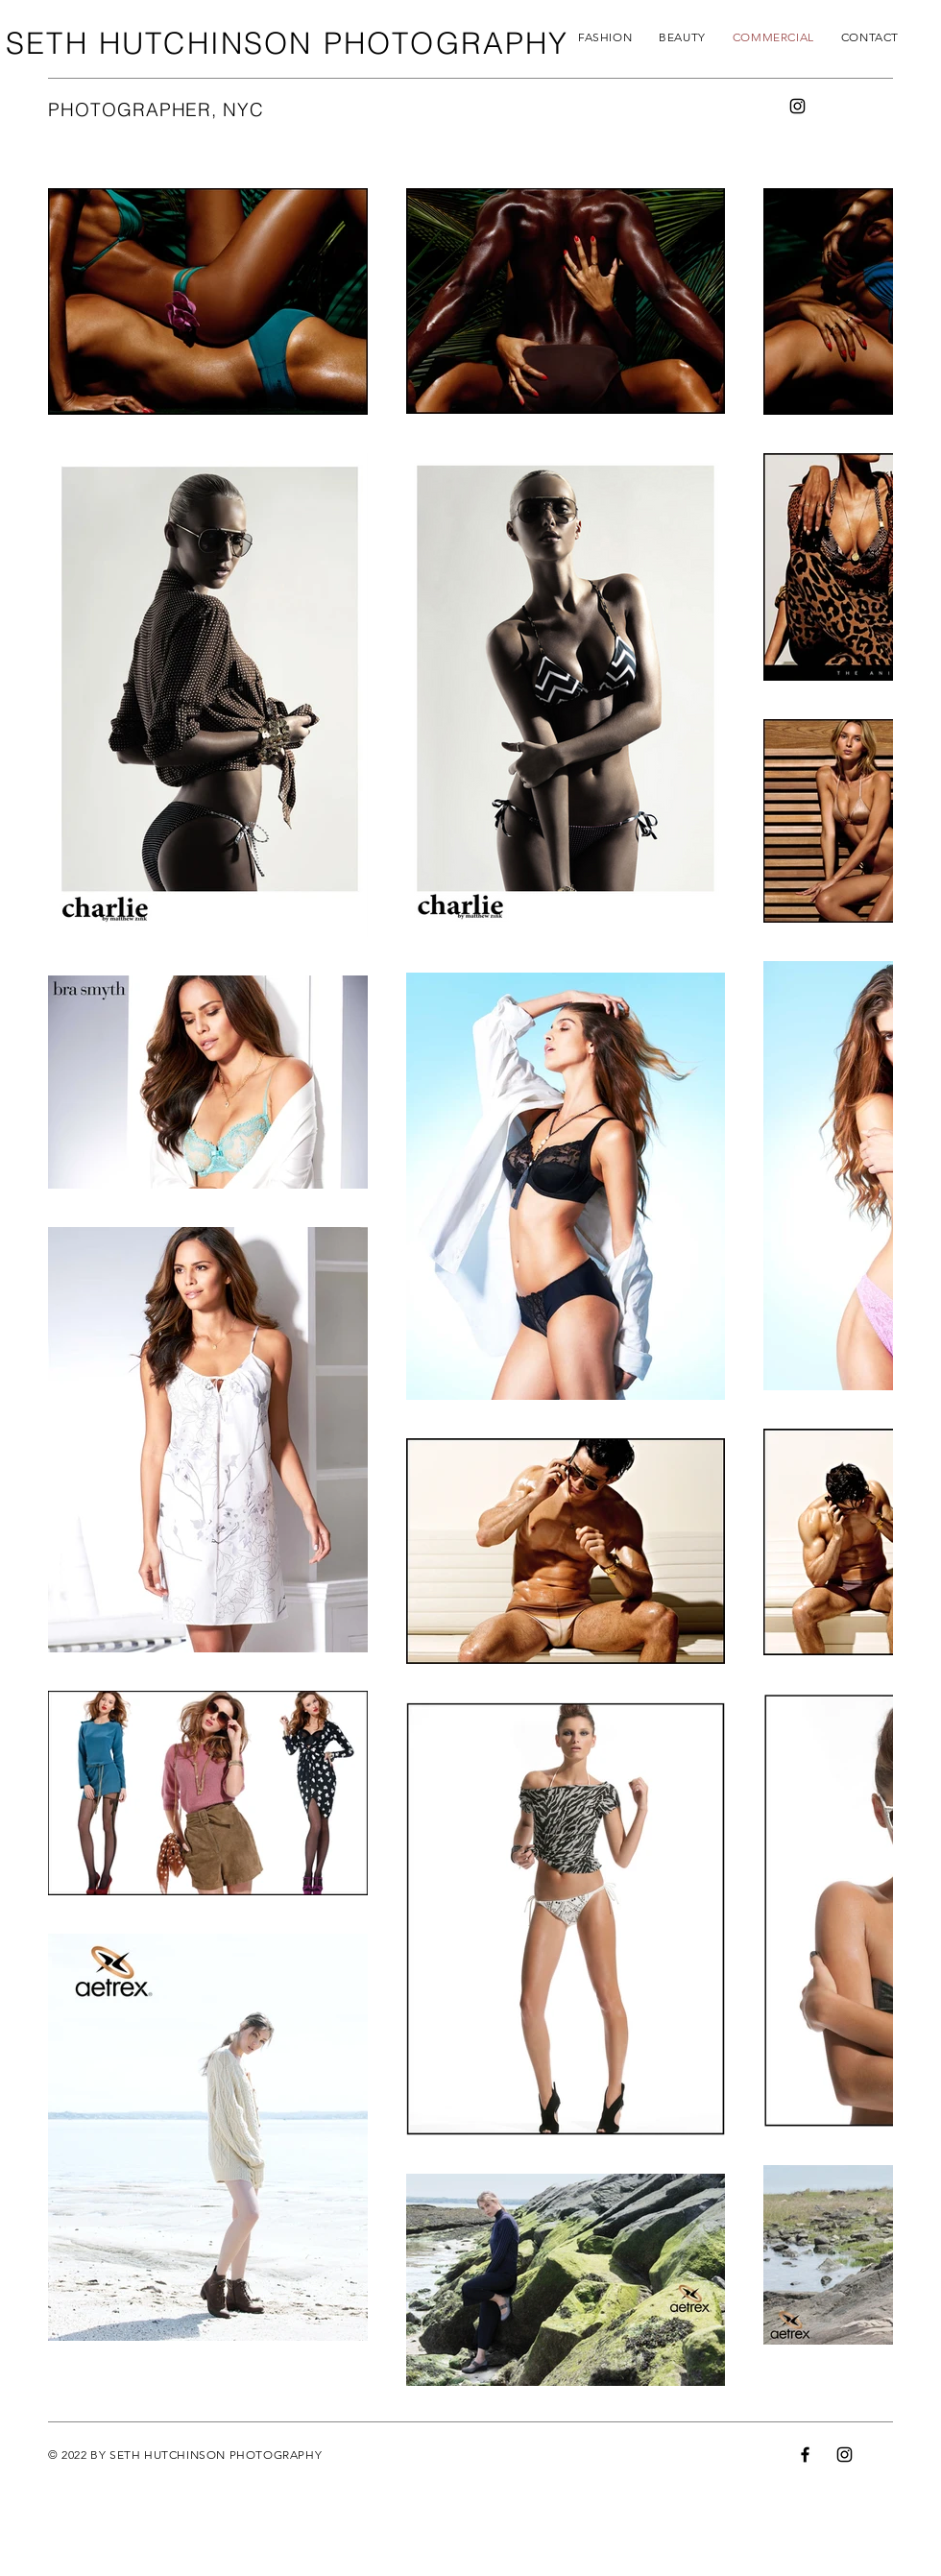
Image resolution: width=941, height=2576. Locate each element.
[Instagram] (797, 106)
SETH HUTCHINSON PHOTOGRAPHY (287, 43)
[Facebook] (805, 2454)
